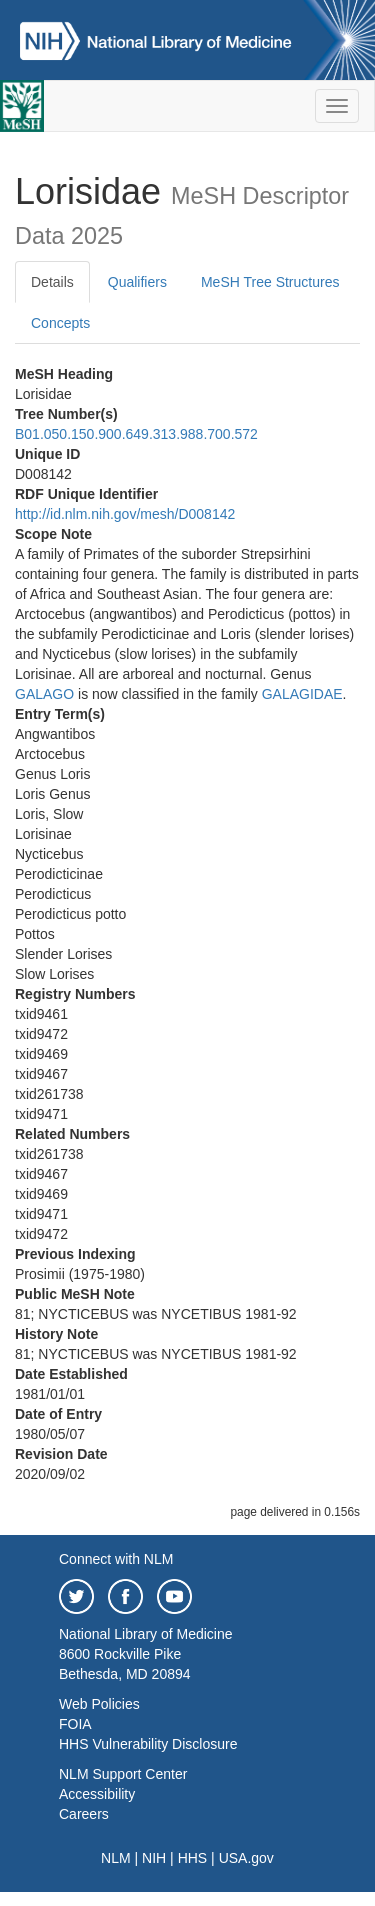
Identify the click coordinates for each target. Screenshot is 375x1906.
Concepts (60, 323)
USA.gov (246, 1858)
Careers (84, 1814)
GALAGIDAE (302, 694)
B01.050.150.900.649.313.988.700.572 (136, 434)
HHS (193, 1858)
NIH (154, 1858)
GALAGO (44, 694)
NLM (116, 1858)
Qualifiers (137, 282)
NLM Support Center (123, 1774)
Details (52, 282)
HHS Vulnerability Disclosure (148, 1744)
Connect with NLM (116, 1559)
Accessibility (97, 1794)
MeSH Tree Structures (270, 282)
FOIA (75, 1724)
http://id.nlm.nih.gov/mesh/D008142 (125, 514)
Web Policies (99, 1704)
